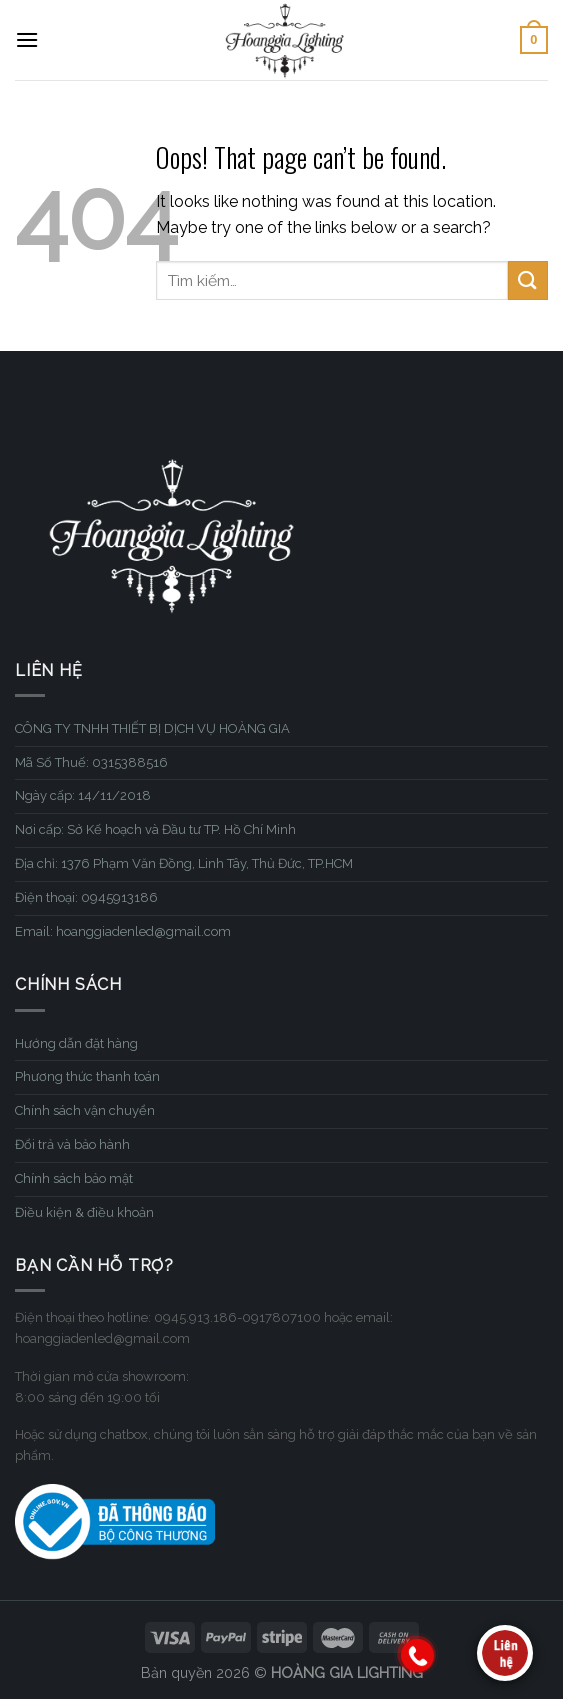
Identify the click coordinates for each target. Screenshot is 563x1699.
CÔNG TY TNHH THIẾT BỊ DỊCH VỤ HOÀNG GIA (152, 728)
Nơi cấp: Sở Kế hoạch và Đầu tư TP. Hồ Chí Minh (155, 829)
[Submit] (528, 280)
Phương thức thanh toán (87, 1076)
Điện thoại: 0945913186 (86, 897)
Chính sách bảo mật (74, 1178)
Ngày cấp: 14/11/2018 (83, 795)
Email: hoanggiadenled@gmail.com (123, 931)
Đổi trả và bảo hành (72, 1144)
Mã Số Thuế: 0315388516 (91, 762)
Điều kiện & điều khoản (84, 1212)
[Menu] (27, 39)
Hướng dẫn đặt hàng (76, 1043)
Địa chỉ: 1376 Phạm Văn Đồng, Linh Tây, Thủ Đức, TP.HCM (184, 863)
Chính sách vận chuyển (85, 1110)
